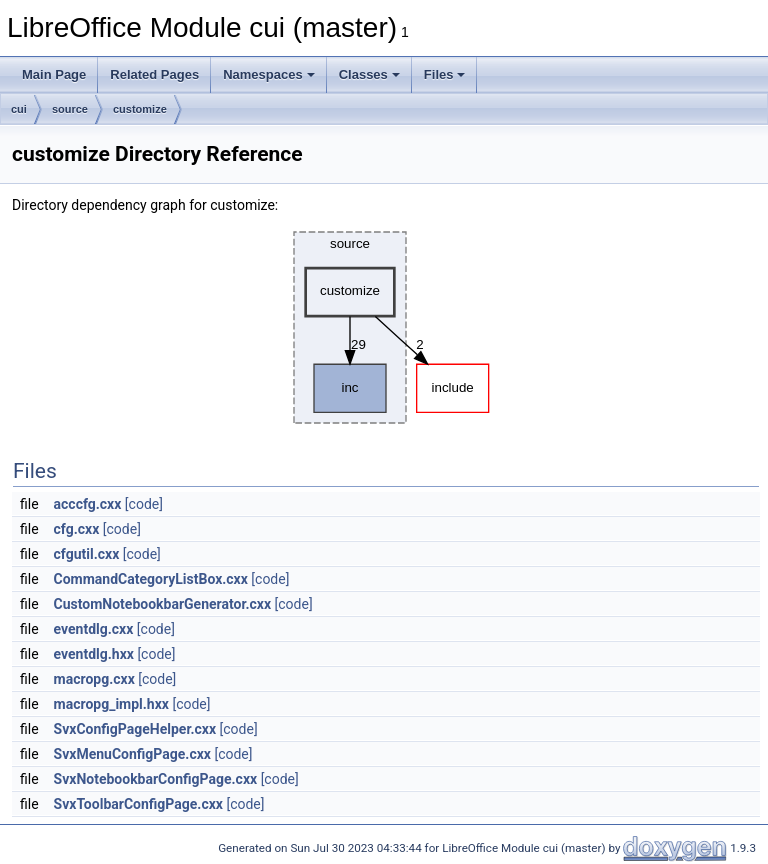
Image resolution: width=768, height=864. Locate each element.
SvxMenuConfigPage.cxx (132, 754)
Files (445, 74)
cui (19, 109)
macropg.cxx (94, 679)
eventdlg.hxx (94, 654)
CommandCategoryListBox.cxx (151, 579)
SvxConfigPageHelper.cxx (135, 729)
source (70, 109)
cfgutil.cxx (87, 554)
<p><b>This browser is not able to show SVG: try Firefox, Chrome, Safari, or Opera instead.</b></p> (386, 327)
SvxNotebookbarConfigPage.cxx (156, 779)
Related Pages (154, 74)
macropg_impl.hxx (111, 704)
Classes (369, 74)
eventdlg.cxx (94, 629)
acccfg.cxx (88, 504)
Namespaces (269, 74)
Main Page (54, 74)
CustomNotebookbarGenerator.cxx (163, 604)
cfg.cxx (77, 529)
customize (140, 109)
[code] (144, 504)
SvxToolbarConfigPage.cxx (138, 804)
